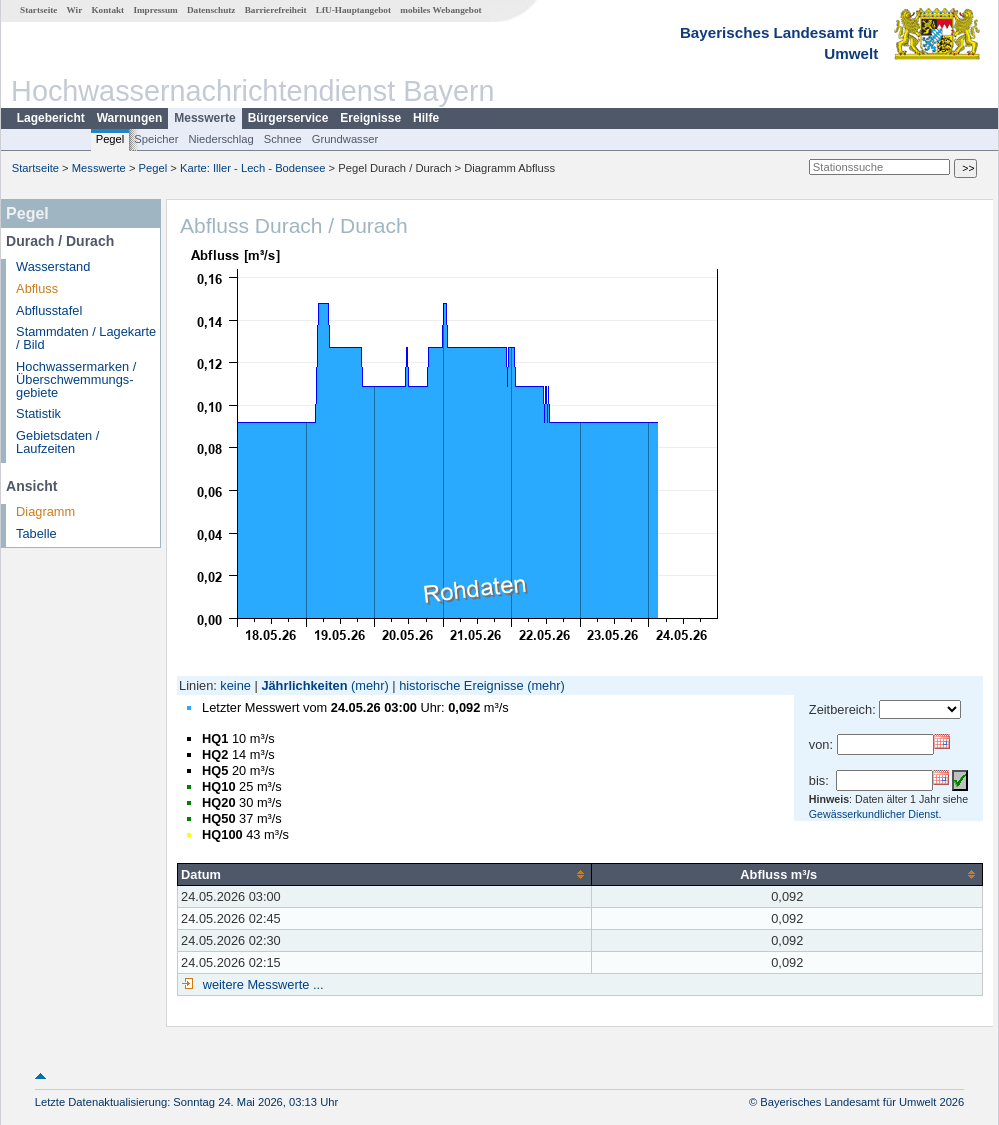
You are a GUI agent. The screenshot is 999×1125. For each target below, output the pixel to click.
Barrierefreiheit (276, 10)
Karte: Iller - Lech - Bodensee (253, 168)
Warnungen (130, 118)
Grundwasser (345, 139)
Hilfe (426, 118)
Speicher (156, 139)
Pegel (110, 139)
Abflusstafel (49, 310)
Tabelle (36, 533)
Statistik (38, 413)
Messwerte (204, 118)
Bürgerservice (288, 118)
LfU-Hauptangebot (353, 10)
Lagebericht (51, 118)
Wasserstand (53, 266)
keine (235, 685)
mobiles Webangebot (440, 10)
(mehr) (370, 685)
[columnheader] (385, 874)
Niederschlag (220, 139)
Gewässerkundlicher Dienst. (875, 814)
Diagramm (45, 511)
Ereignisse (370, 118)
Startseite (38, 10)
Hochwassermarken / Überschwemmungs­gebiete (76, 379)
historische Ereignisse (461, 685)
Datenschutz (211, 10)
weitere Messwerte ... (261, 984)
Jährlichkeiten (304, 685)
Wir (75, 10)
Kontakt (107, 10)
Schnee (283, 139)
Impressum (155, 10)
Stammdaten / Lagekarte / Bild (86, 338)
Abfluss (37, 288)
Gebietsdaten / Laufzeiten (57, 442)
